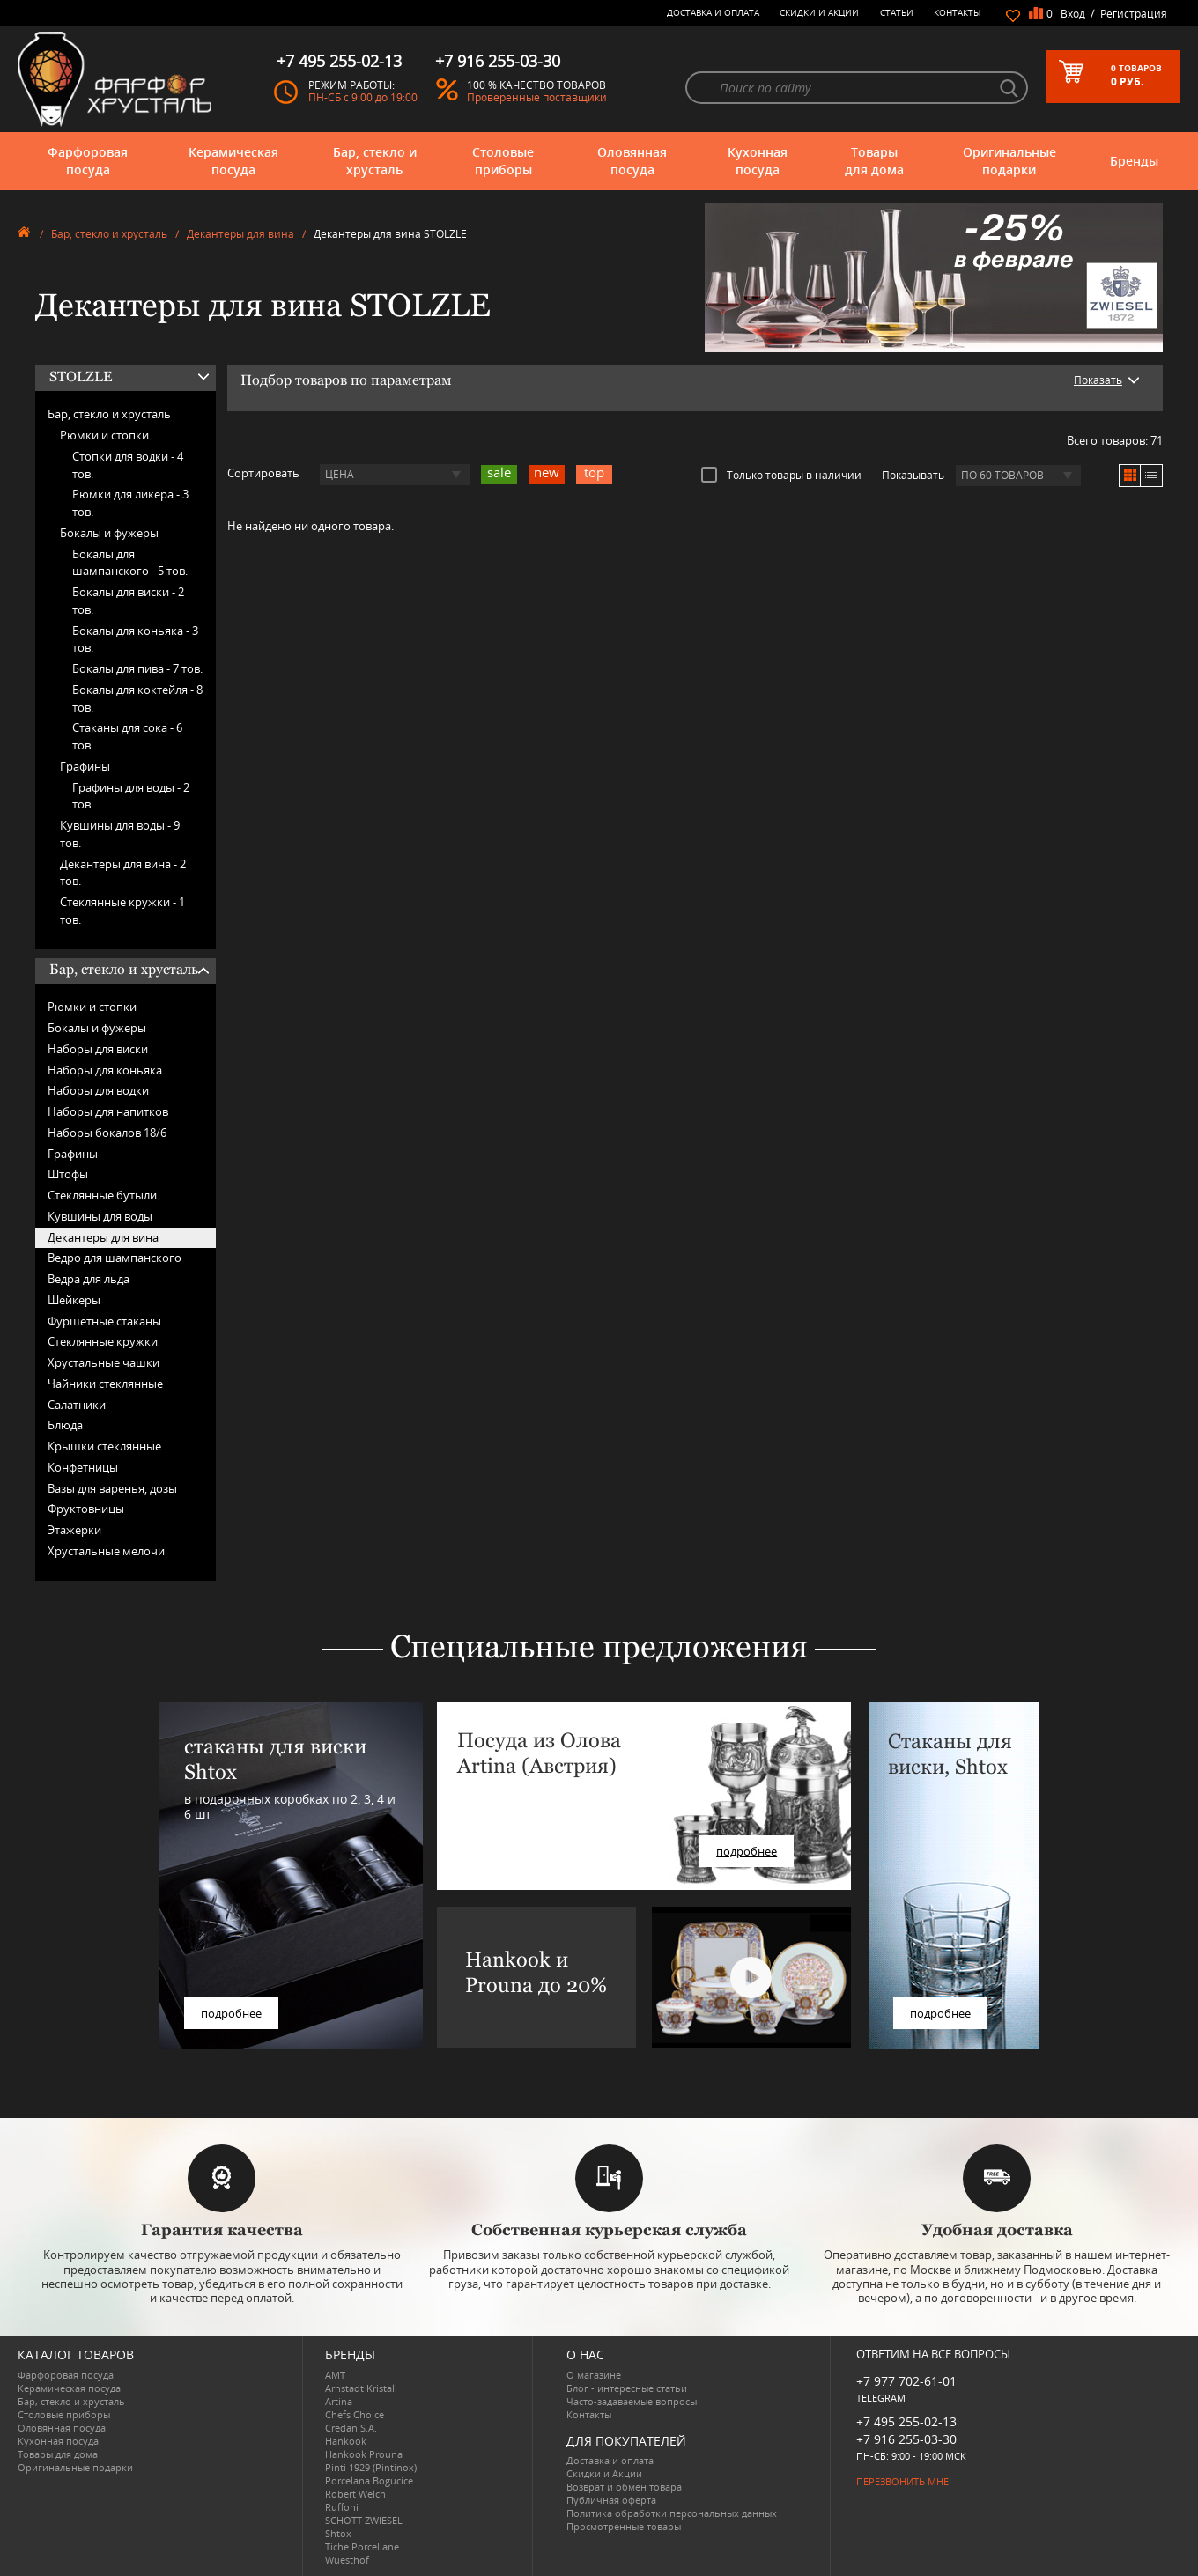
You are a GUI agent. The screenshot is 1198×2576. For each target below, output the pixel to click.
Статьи (896, 12)
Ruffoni (342, 2506)
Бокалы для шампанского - (130, 562)
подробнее (231, 2013)
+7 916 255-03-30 (906, 2439)
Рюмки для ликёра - (130, 503)
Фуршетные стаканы (104, 1321)
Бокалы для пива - (137, 668)
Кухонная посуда (758, 161)
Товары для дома (874, 161)
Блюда (65, 1425)
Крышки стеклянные (104, 1446)
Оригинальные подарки (1009, 161)
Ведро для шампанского (114, 1258)
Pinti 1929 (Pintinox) (371, 2467)
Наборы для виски (98, 1049)
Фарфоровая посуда (88, 161)
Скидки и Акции (819, 12)
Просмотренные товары (623, 2526)
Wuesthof (347, 2559)
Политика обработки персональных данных (671, 2513)
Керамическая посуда (233, 161)
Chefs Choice (354, 2414)
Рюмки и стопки (104, 435)
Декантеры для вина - (123, 872)
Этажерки (74, 1530)
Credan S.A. (351, 2427)
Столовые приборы (503, 161)
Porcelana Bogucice (369, 2480)
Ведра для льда (88, 1279)
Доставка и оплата (713, 12)
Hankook (345, 2440)
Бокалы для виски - (128, 600)
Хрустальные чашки (103, 1362)
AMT (335, 2374)
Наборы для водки (98, 1090)
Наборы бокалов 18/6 (107, 1132)
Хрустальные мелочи (106, 1551)
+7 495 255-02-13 (906, 2421)
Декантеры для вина (240, 233)
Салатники (77, 1405)
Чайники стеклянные (105, 1383)
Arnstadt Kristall (361, 2388)
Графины (85, 766)
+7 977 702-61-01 (906, 2381)
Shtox (338, 2533)
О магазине (593, 2374)
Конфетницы (83, 1467)
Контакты (957, 12)
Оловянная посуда (632, 161)
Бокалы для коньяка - (135, 639)
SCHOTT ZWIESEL (364, 2520)
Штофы (68, 1174)
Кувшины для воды (100, 1216)
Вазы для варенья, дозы (112, 1488)
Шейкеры (74, 1300)
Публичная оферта (611, 2499)
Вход (1073, 13)
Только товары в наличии (781, 475)
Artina (338, 2401)
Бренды (1134, 160)
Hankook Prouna (364, 2454)
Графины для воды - (130, 796)
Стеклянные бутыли (102, 1195)
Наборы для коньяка (105, 1070)
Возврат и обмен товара (624, 2486)
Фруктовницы (86, 1509)
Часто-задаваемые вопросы (631, 2401)
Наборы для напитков (108, 1111)
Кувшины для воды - (120, 834)
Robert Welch (355, 2493)
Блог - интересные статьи (626, 2388)
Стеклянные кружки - (122, 910)
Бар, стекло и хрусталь (375, 161)
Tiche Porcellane (362, 2546)
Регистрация (1133, 13)
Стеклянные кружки (103, 1341)
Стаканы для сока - (127, 736)
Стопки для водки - (127, 465)
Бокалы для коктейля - (137, 698)
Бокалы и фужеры (109, 533)
